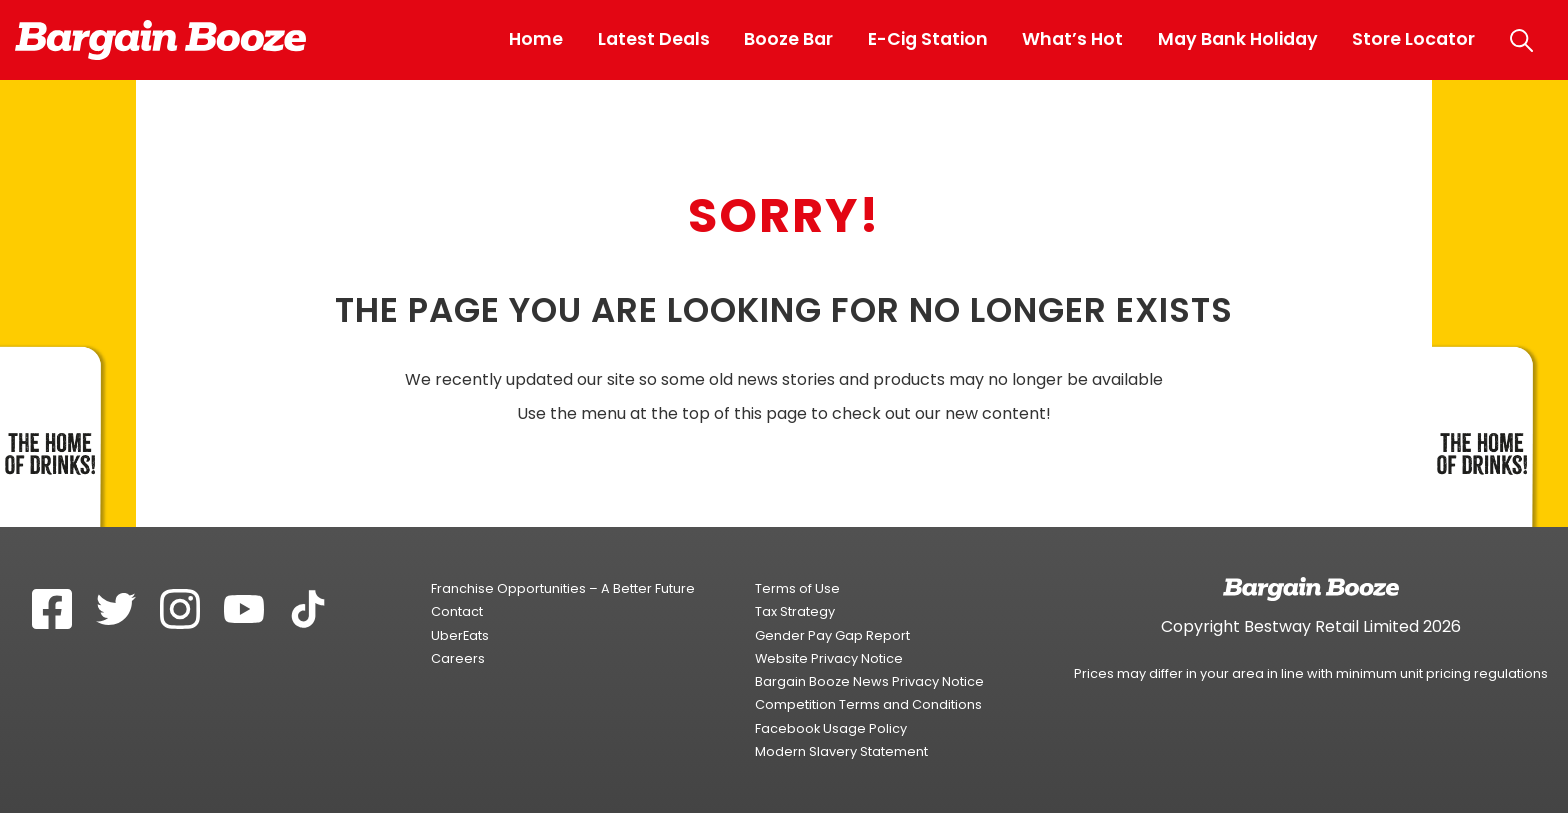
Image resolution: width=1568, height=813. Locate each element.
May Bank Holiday (1238, 39)
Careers (458, 658)
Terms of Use (797, 588)
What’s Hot (1072, 39)
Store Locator (1413, 39)
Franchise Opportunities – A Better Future (563, 588)
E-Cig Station (928, 39)
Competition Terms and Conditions (868, 704)
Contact (457, 611)
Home (536, 39)
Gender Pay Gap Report (832, 635)
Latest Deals (654, 39)
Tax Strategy (795, 611)
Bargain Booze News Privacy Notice (869, 681)
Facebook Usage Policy (831, 728)
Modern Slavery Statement (841, 751)
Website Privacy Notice (829, 658)
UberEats (460, 635)
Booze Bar (788, 39)
